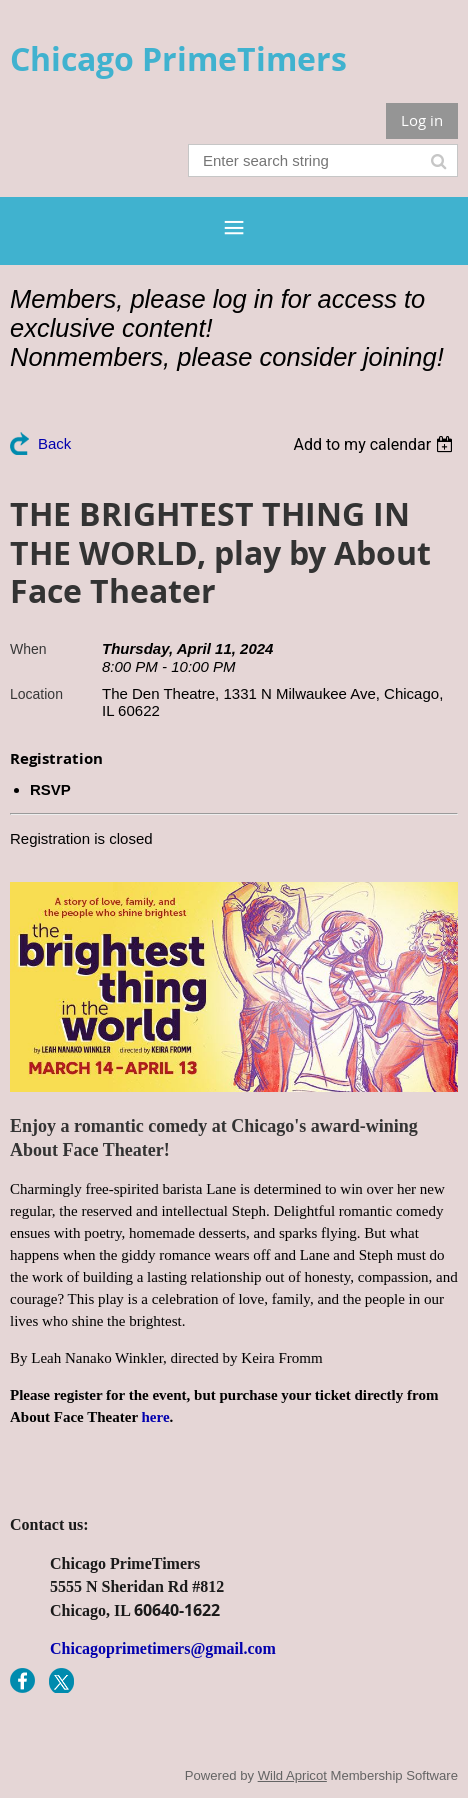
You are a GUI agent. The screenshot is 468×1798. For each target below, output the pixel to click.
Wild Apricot (292, 1775)
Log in (422, 120)
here (156, 1417)
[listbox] (375, 444)
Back (54, 443)
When (28, 649)
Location (36, 694)
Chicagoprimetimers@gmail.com (163, 1648)
